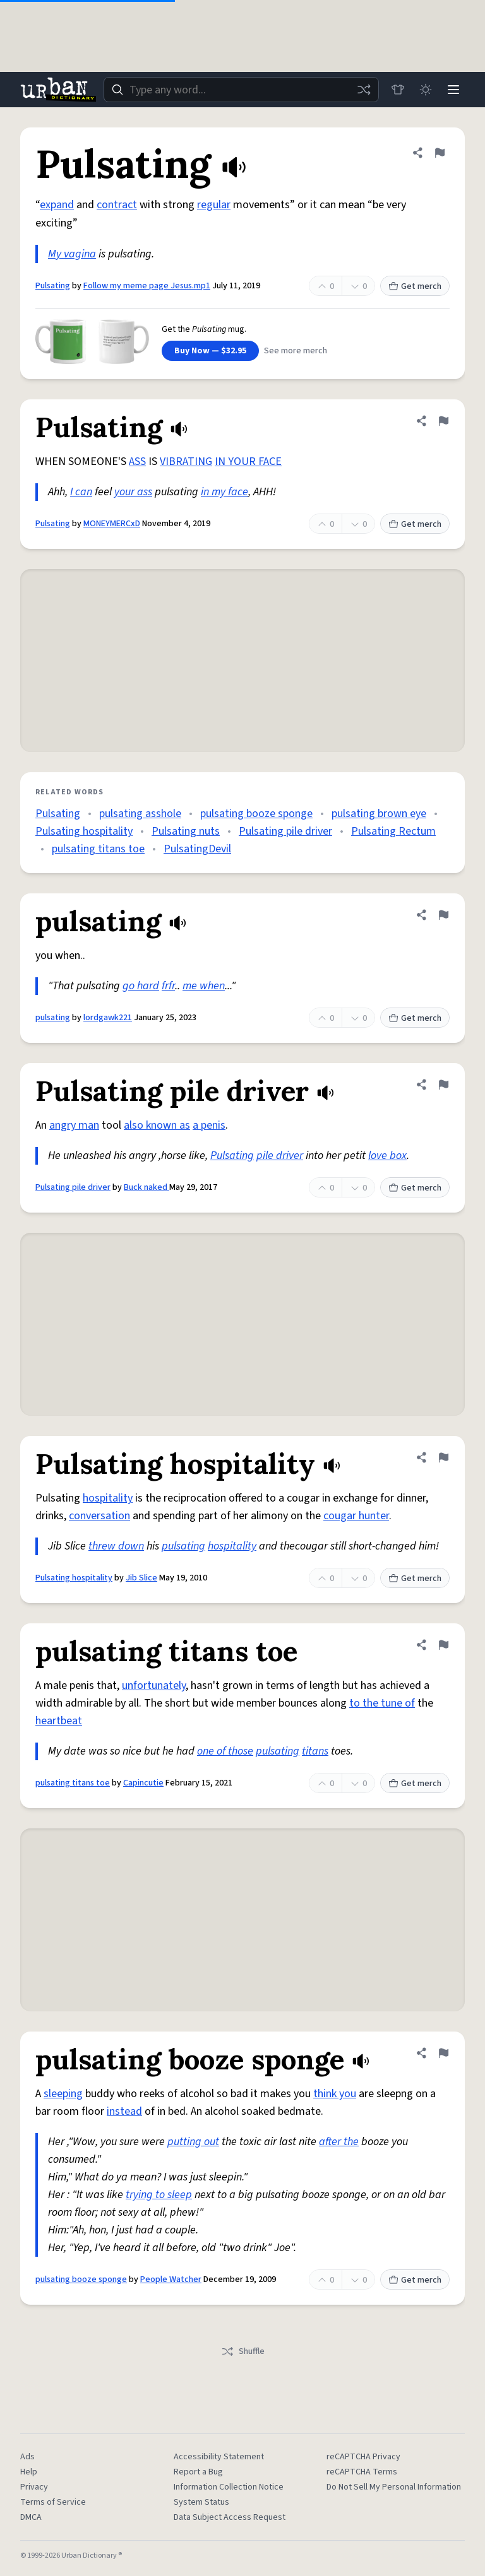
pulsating (52, 1017)
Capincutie (143, 1783)
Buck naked (146, 1187)
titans (315, 1751)
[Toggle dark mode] (425, 89)
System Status (201, 2502)
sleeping (63, 2094)
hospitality (108, 1498)
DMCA (31, 2517)
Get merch (414, 286)
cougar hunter (356, 1516)
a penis (209, 1125)
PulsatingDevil (197, 849)
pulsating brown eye (379, 813)
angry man (74, 1125)
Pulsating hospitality (84, 831)
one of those (225, 1751)
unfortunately (154, 1685)
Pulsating (52, 285)
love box (387, 1155)
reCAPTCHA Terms (361, 2472)
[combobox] (241, 89)
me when (204, 986)
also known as (157, 1125)
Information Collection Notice (229, 2487)
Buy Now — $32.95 (210, 350)
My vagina (72, 254)
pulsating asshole (140, 813)
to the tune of (382, 1703)
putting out (193, 2142)
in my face (224, 492)
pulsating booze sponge (256, 813)
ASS (137, 461)
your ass (133, 492)
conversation (99, 1516)
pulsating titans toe (98, 849)
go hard (141, 986)
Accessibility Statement (219, 2456)
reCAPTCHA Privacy (363, 2456)
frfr (168, 986)
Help (28, 2472)
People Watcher (170, 2279)
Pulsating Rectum (393, 831)
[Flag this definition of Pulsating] (439, 153)
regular (214, 205)
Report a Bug (198, 2472)
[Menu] (453, 89)
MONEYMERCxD (111, 523)
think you (334, 2094)
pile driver (279, 1155)
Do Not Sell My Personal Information (393, 2487)
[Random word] (363, 89)
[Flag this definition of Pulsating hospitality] (443, 1457)
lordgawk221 (107, 1017)
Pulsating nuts (186, 831)
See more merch (295, 350)
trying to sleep (159, 2195)
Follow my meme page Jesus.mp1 (146, 285)
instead (124, 2111)
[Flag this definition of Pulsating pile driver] (443, 1084)
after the (339, 2142)
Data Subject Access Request (229, 2517)
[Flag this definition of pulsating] (443, 915)
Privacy (34, 2487)
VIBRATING (186, 461)
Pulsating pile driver (285, 831)
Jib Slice (141, 1578)
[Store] (397, 89)
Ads (27, 2456)
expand (57, 205)
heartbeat (58, 1721)
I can (81, 492)
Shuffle (243, 2351)
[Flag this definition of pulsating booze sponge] (443, 2053)
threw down (116, 1546)
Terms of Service (53, 2502)
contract (117, 205)
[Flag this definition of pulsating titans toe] (443, 1645)
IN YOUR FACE (248, 461)
